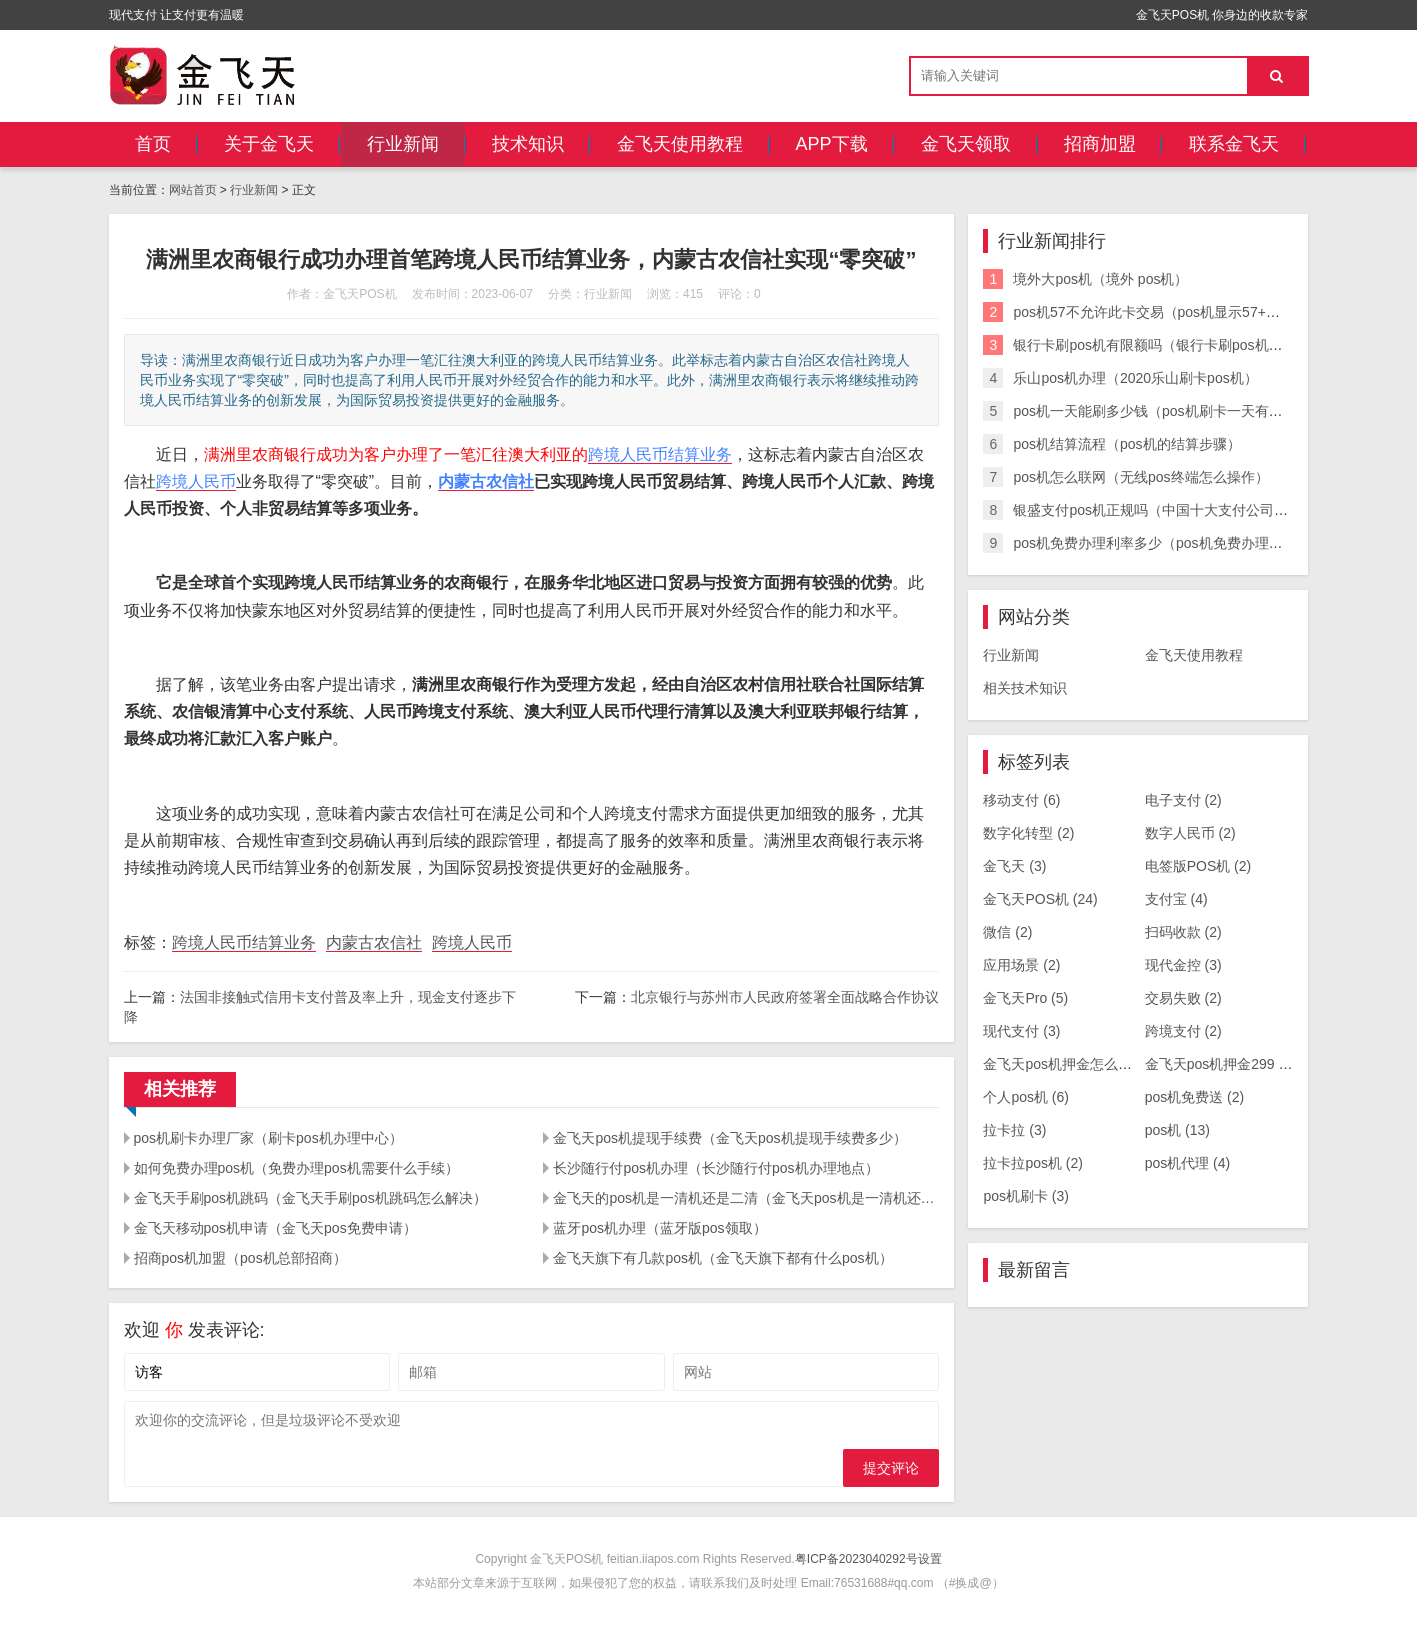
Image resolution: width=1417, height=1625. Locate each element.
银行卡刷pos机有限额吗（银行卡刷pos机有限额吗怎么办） (1196, 345)
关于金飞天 (269, 144)
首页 (153, 144)
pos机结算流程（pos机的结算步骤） (1126, 444)
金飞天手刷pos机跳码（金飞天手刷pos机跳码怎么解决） (310, 1198)
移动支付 (1021, 800)
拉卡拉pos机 (1033, 1163)
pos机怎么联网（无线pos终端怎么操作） (1140, 477)
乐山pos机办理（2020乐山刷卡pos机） (1135, 378)
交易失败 (1183, 998)
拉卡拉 (1014, 1130)
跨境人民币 (196, 481)
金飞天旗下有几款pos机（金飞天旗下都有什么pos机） (722, 1258)
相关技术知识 (1025, 688)
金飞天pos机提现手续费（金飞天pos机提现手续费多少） (729, 1138)
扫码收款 (1183, 932)
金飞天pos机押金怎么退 (1068, 1064)
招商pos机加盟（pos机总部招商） (240, 1258)
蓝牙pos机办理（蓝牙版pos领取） (659, 1228)
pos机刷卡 (1026, 1196)
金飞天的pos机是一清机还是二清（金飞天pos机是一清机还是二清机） (746, 1198)
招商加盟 (1100, 144)
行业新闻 (403, 144)
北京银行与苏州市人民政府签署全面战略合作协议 (785, 997)
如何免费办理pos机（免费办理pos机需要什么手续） (296, 1168)
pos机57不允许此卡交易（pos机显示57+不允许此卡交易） (1195, 312)
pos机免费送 (1195, 1097)
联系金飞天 (1234, 144)
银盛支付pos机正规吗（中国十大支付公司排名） (1164, 510)
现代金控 (1183, 965)
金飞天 (1014, 866)
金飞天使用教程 (680, 144)
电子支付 (1183, 800)
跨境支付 (1183, 1031)
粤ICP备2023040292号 (856, 1559)
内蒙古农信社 (486, 481)
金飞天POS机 (1040, 899)
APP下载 (832, 144)
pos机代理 (1188, 1163)
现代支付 (1021, 1031)
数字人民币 (1190, 833)
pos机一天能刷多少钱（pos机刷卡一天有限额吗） (1168, 411)
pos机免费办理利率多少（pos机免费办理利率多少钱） (1182, 543)
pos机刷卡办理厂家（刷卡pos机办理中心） (268, 1138)
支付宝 (1176, 899)
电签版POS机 (1198, 866)
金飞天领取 (966, 144)
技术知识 (528, 144)
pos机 (1177, 1130)
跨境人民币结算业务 (660, 454)
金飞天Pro (1025, 998)
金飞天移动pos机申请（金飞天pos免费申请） (275, 1228)
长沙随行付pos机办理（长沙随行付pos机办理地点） (715, 1168)
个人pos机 (1026, 1097)
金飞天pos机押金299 (1220, 1064)
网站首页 (193, 190)
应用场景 (1021, 965)
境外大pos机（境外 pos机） (1100, 279)
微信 (1007, 932)
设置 (930, 1559)
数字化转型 (1028, 833)
